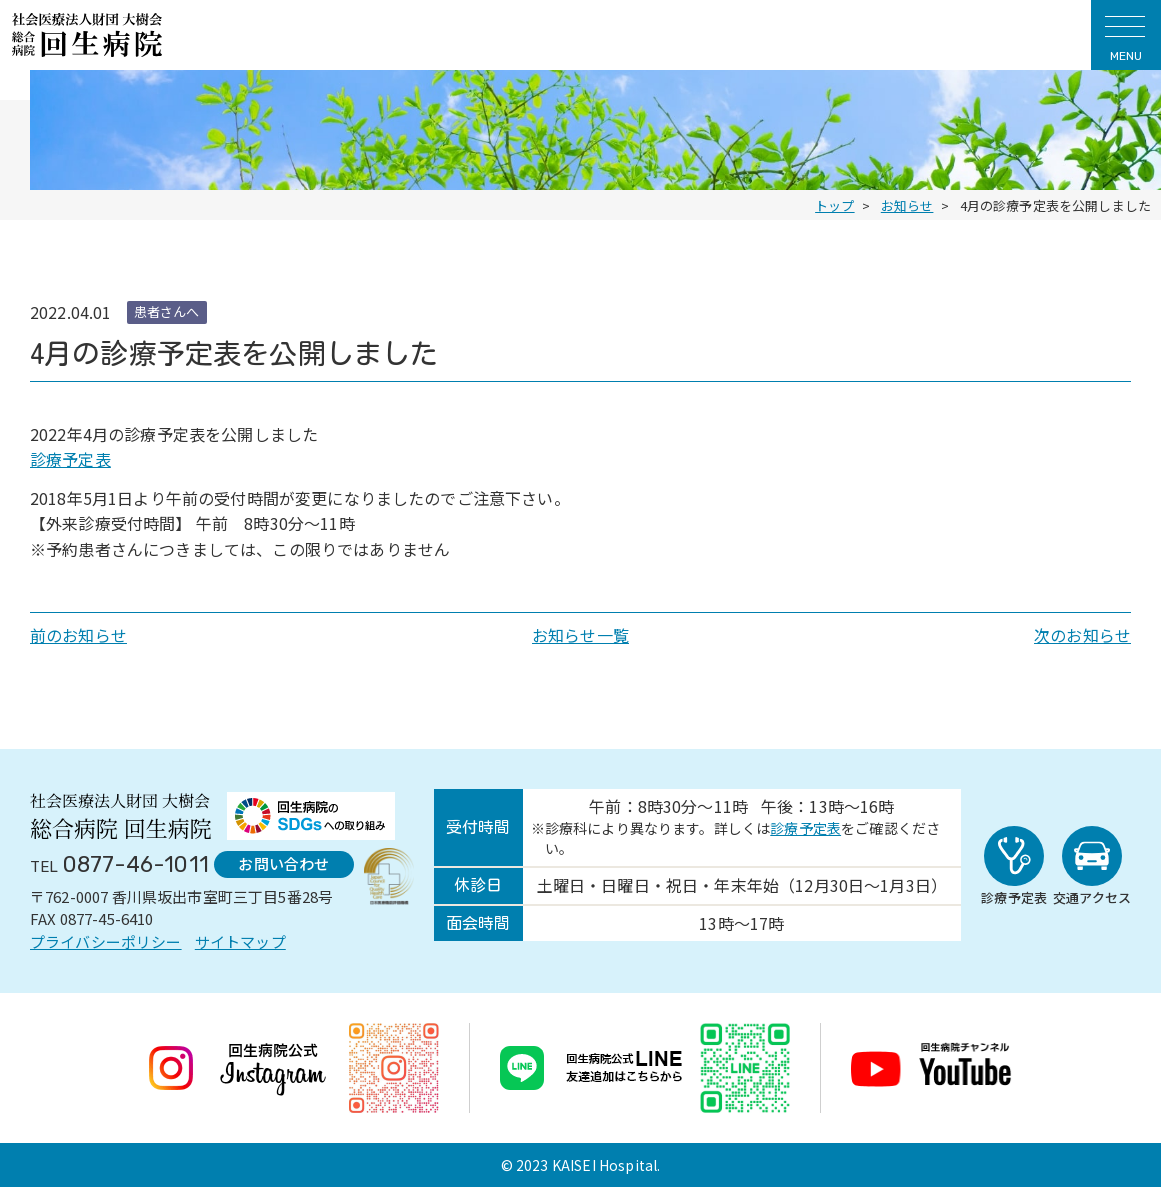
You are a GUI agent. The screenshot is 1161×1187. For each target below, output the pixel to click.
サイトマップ (240, 941)
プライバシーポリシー (106, 941)
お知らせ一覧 (580, 635)
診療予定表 (70, 459)
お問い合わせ (283, 863)
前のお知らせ (78, 635)
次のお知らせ (1082, 635)
